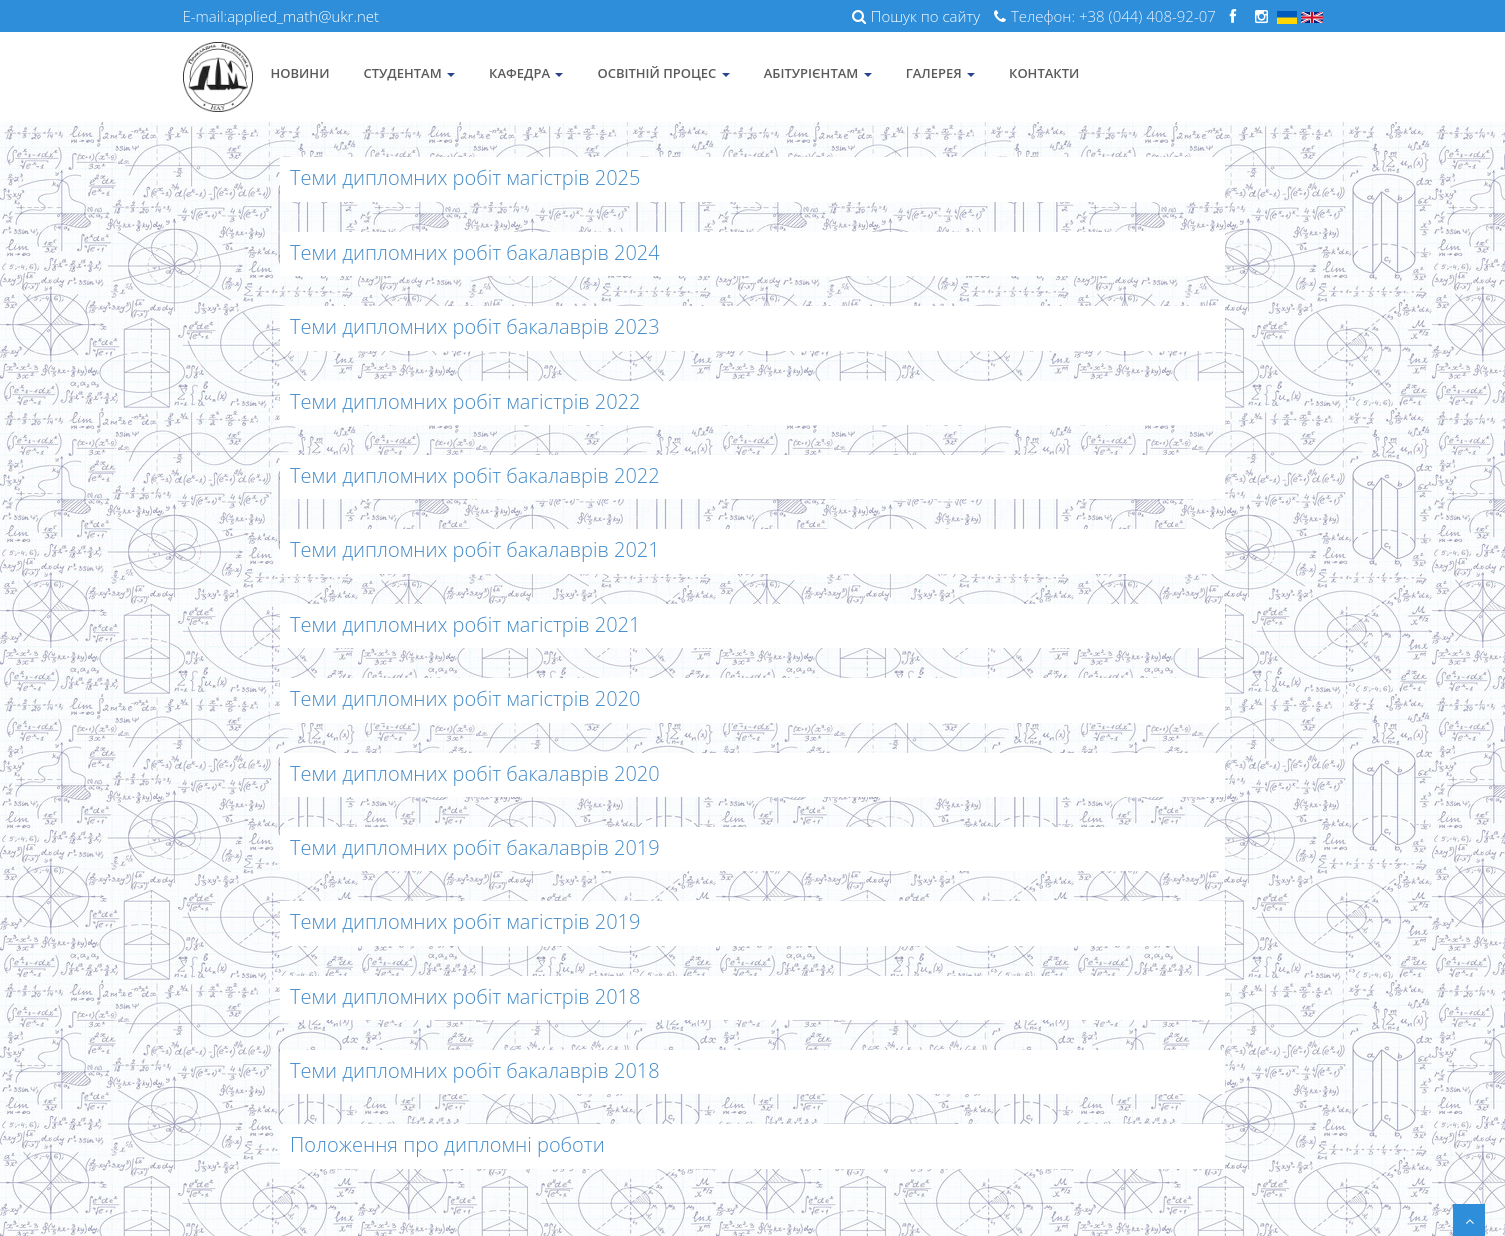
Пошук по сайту (916, 16)
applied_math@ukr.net (303, 16)
